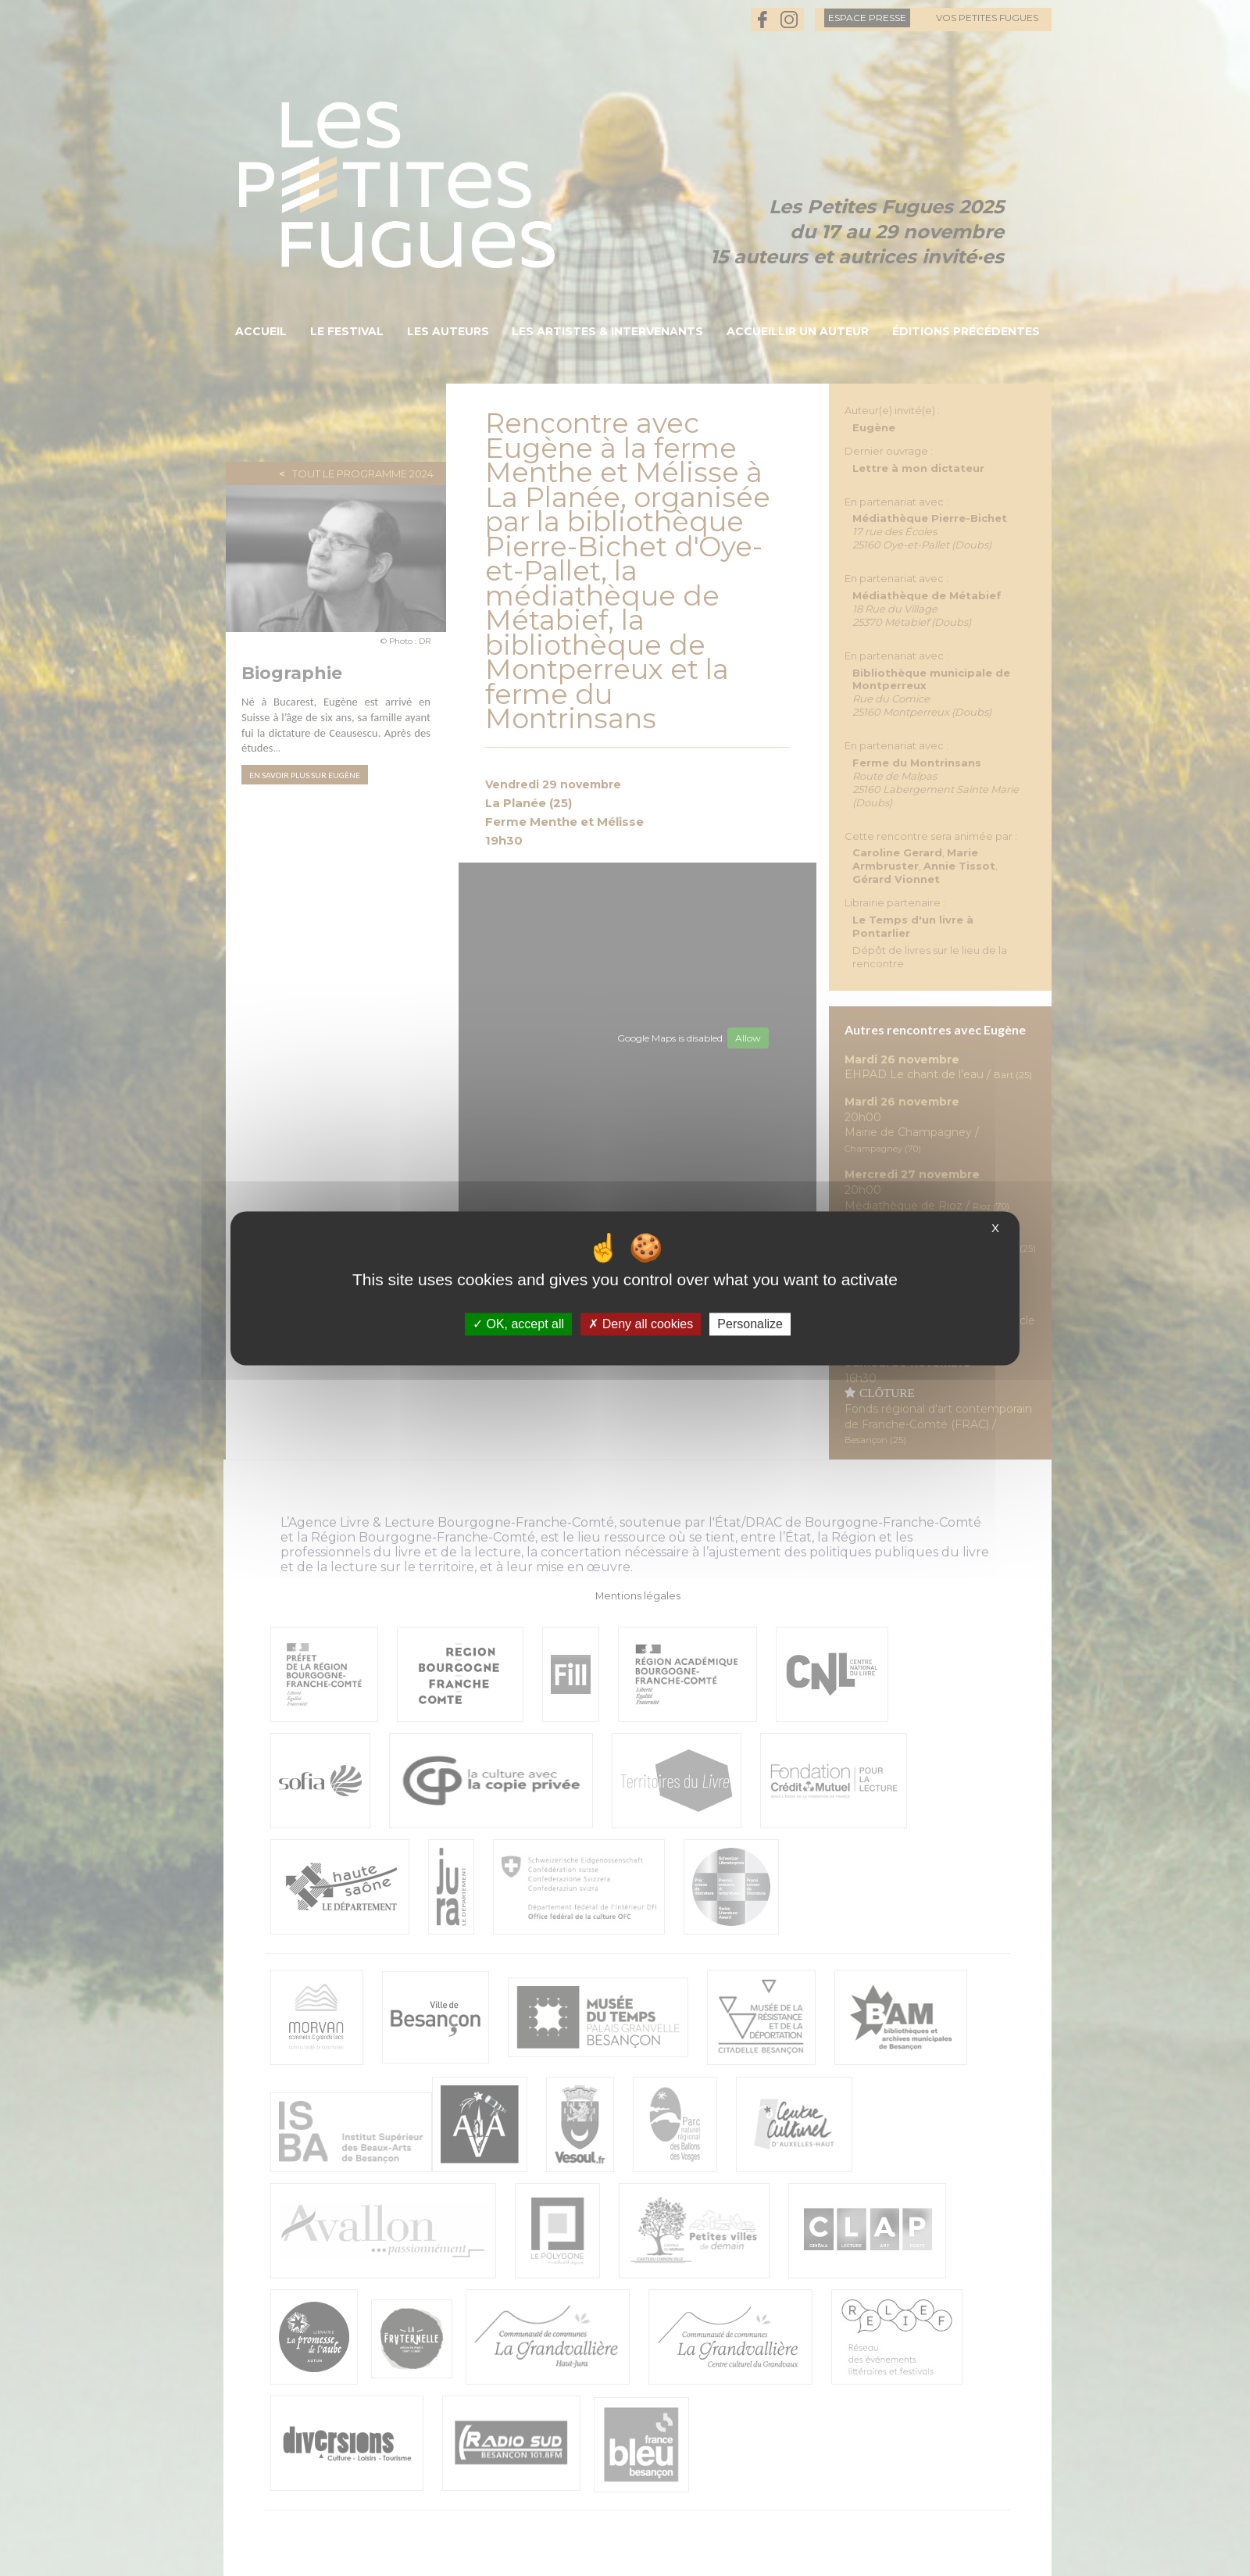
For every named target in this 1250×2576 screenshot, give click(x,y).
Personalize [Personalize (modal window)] (750, 1324)
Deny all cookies (640, 1324)
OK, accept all (518, 1324)
